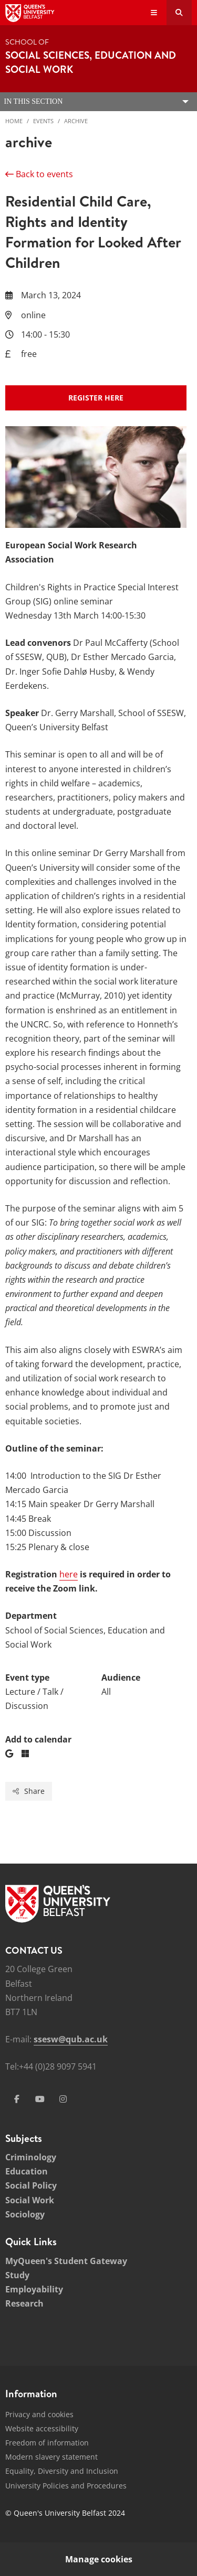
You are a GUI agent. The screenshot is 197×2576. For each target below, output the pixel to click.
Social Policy (31, 2185)
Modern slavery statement (51, 2457)
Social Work (29, 2200)
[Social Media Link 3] (39, 2098)
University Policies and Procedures (66, 2486)
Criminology (30, 2157)
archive (76, 121)
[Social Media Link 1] (16, 2098)
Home (14, 121)
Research (24, 2303)
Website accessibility (41, 2428)
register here (95, 398)
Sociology (25, 2214)
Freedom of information (47, 2443)
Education (26, 2171)
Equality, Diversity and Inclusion (61, 2471)
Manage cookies (98, 2559)
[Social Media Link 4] (63, 2098)
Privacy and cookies (39, 2414)
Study (17, 2275)
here (68, 1574)
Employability (34, 2289)
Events (43, 121)
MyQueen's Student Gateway (66, 2261)
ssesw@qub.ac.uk (71, 2039)
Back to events (39, 174)
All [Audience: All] (106, 1691)
